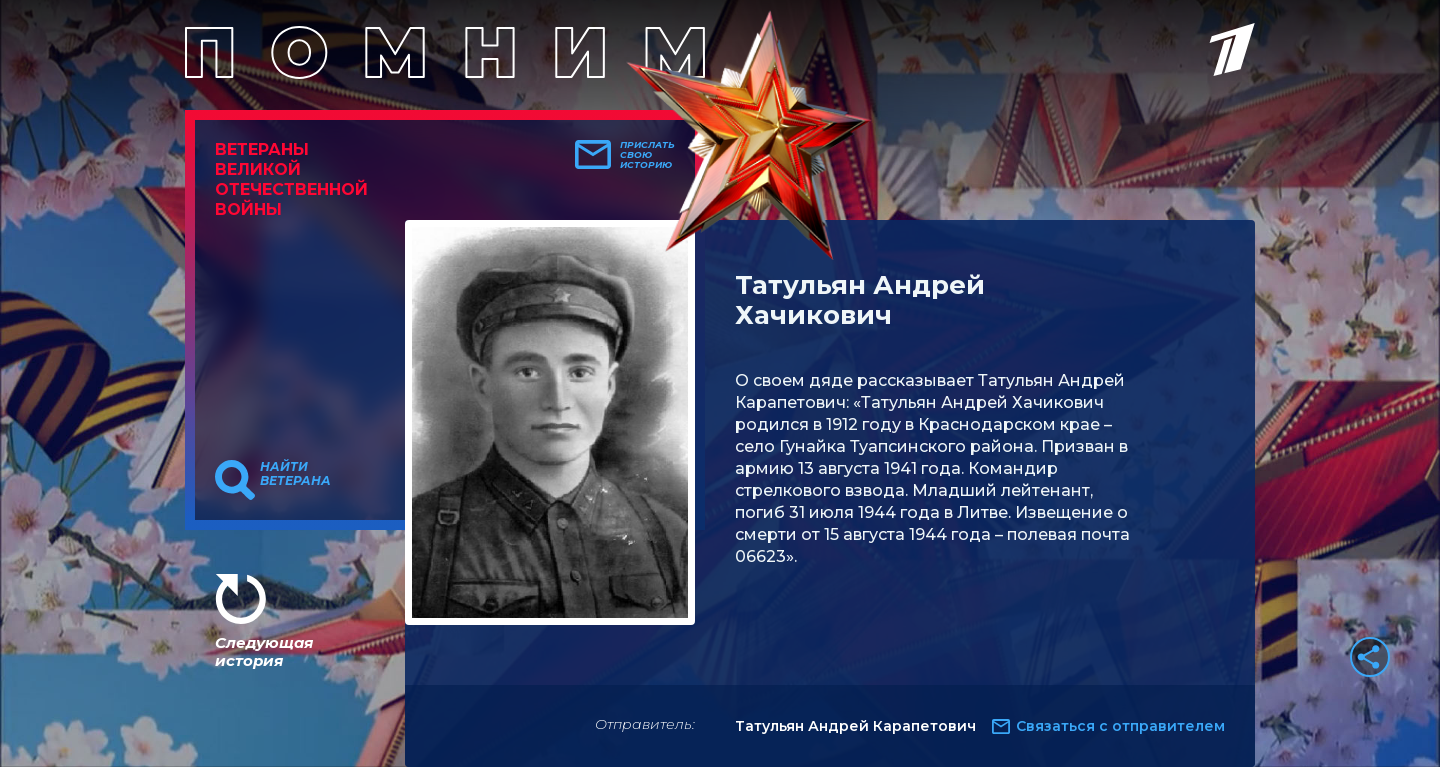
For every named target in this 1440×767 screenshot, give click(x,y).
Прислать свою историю (647, 155)
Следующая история (264, 651)
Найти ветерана (295, 474)
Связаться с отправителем (1120, 726)
